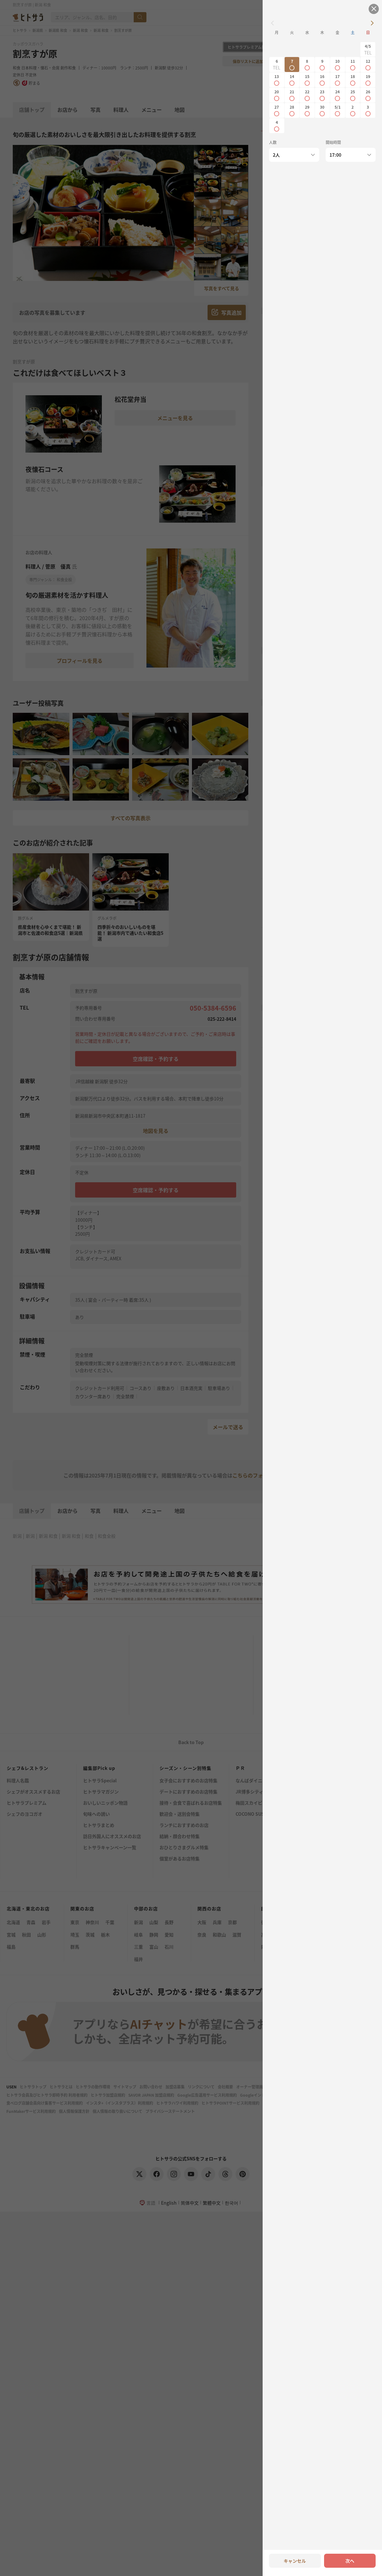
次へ (349, 2561)
